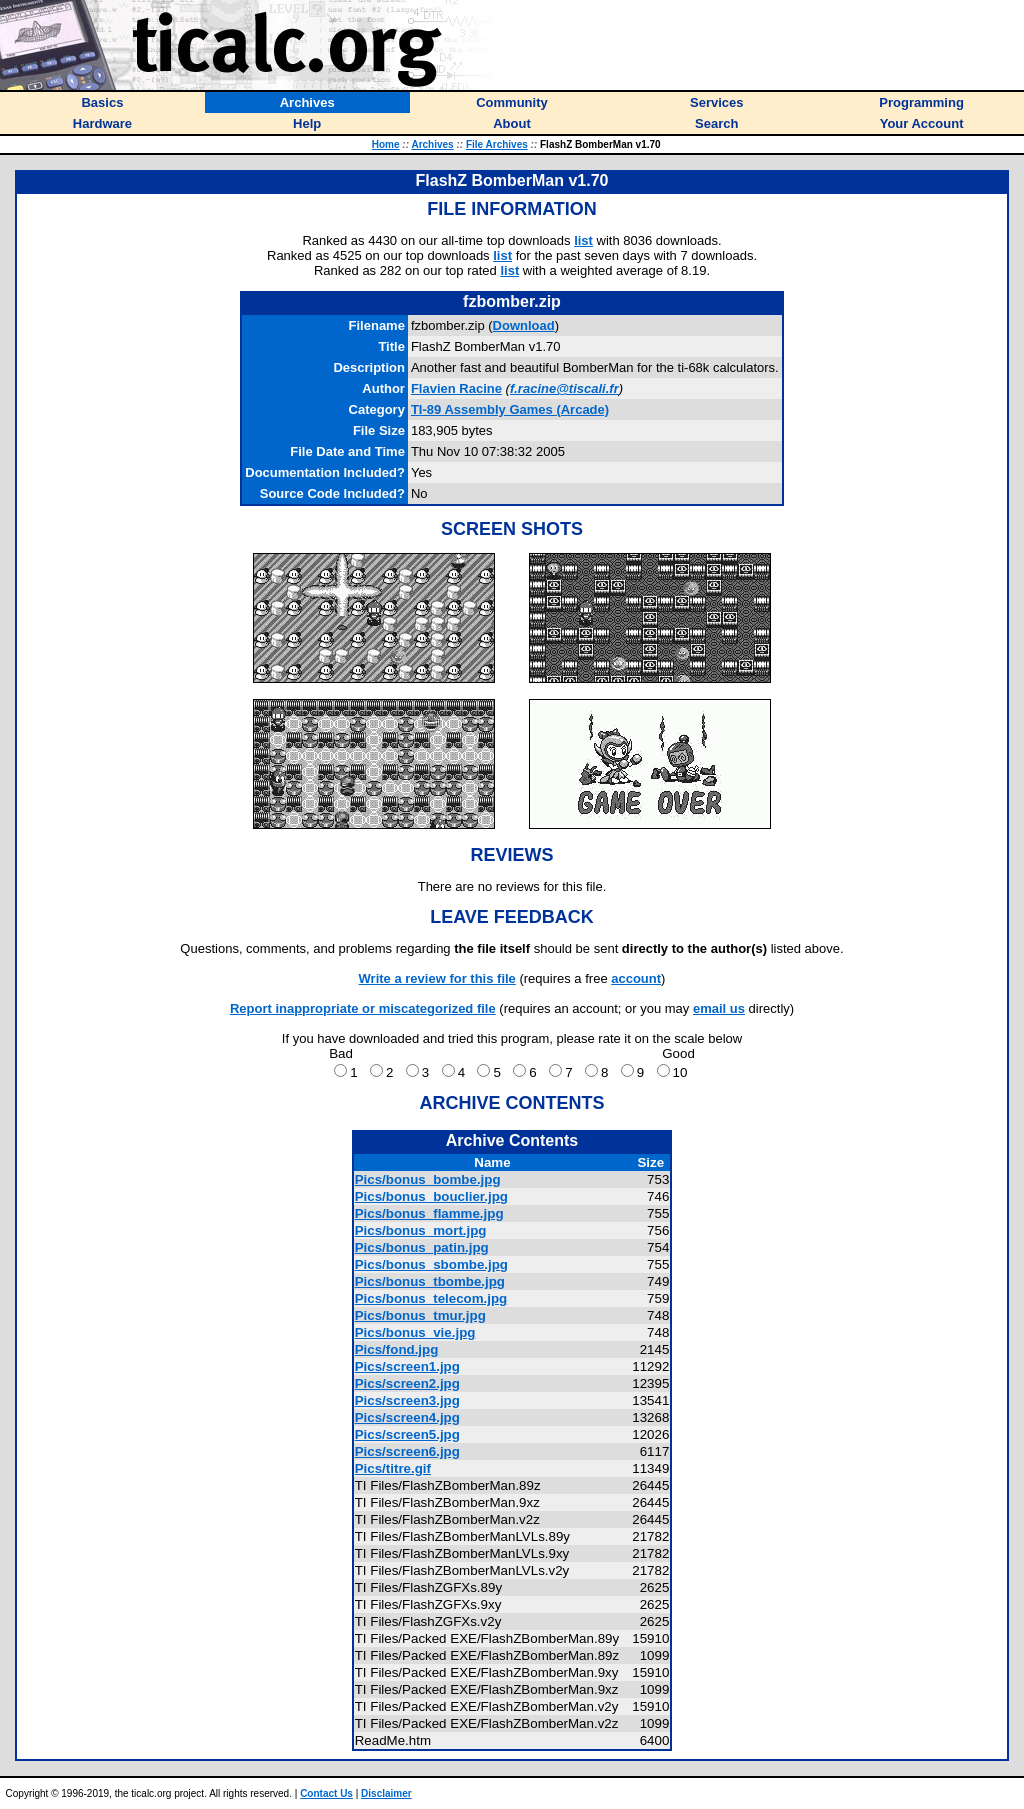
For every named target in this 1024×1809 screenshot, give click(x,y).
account (636, 978)
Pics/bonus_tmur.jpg (420, 1315)
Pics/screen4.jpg (407, 1417)
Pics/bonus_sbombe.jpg (431, 1264)
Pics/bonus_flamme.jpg (429, 1213)
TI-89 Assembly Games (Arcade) (510, 409)
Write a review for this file (437, 978)
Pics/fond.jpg (397, 1349)
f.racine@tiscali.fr (564, 388)
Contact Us (326, 1793)
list (583, 240)
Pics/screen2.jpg (407, 1383)
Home (386, 144)
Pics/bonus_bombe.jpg (428, 1179)
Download (524, 325)
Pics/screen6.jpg (407, 1451)
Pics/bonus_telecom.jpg (431, 1298)
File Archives (497, 144)
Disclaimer (386, 1793)
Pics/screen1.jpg (407, 1366)
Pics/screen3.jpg (407, 1400)
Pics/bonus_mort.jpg (421, 1230)
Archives (432, 144)
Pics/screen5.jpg (407, 1434)
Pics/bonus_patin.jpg (422, 1247)
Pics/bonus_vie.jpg (415, 1332)
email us (719, 1008)
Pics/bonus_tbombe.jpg (430, 1281)
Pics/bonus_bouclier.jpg (431, 1196)
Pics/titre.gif (393, 1468)
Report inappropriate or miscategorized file (363, 1008)
